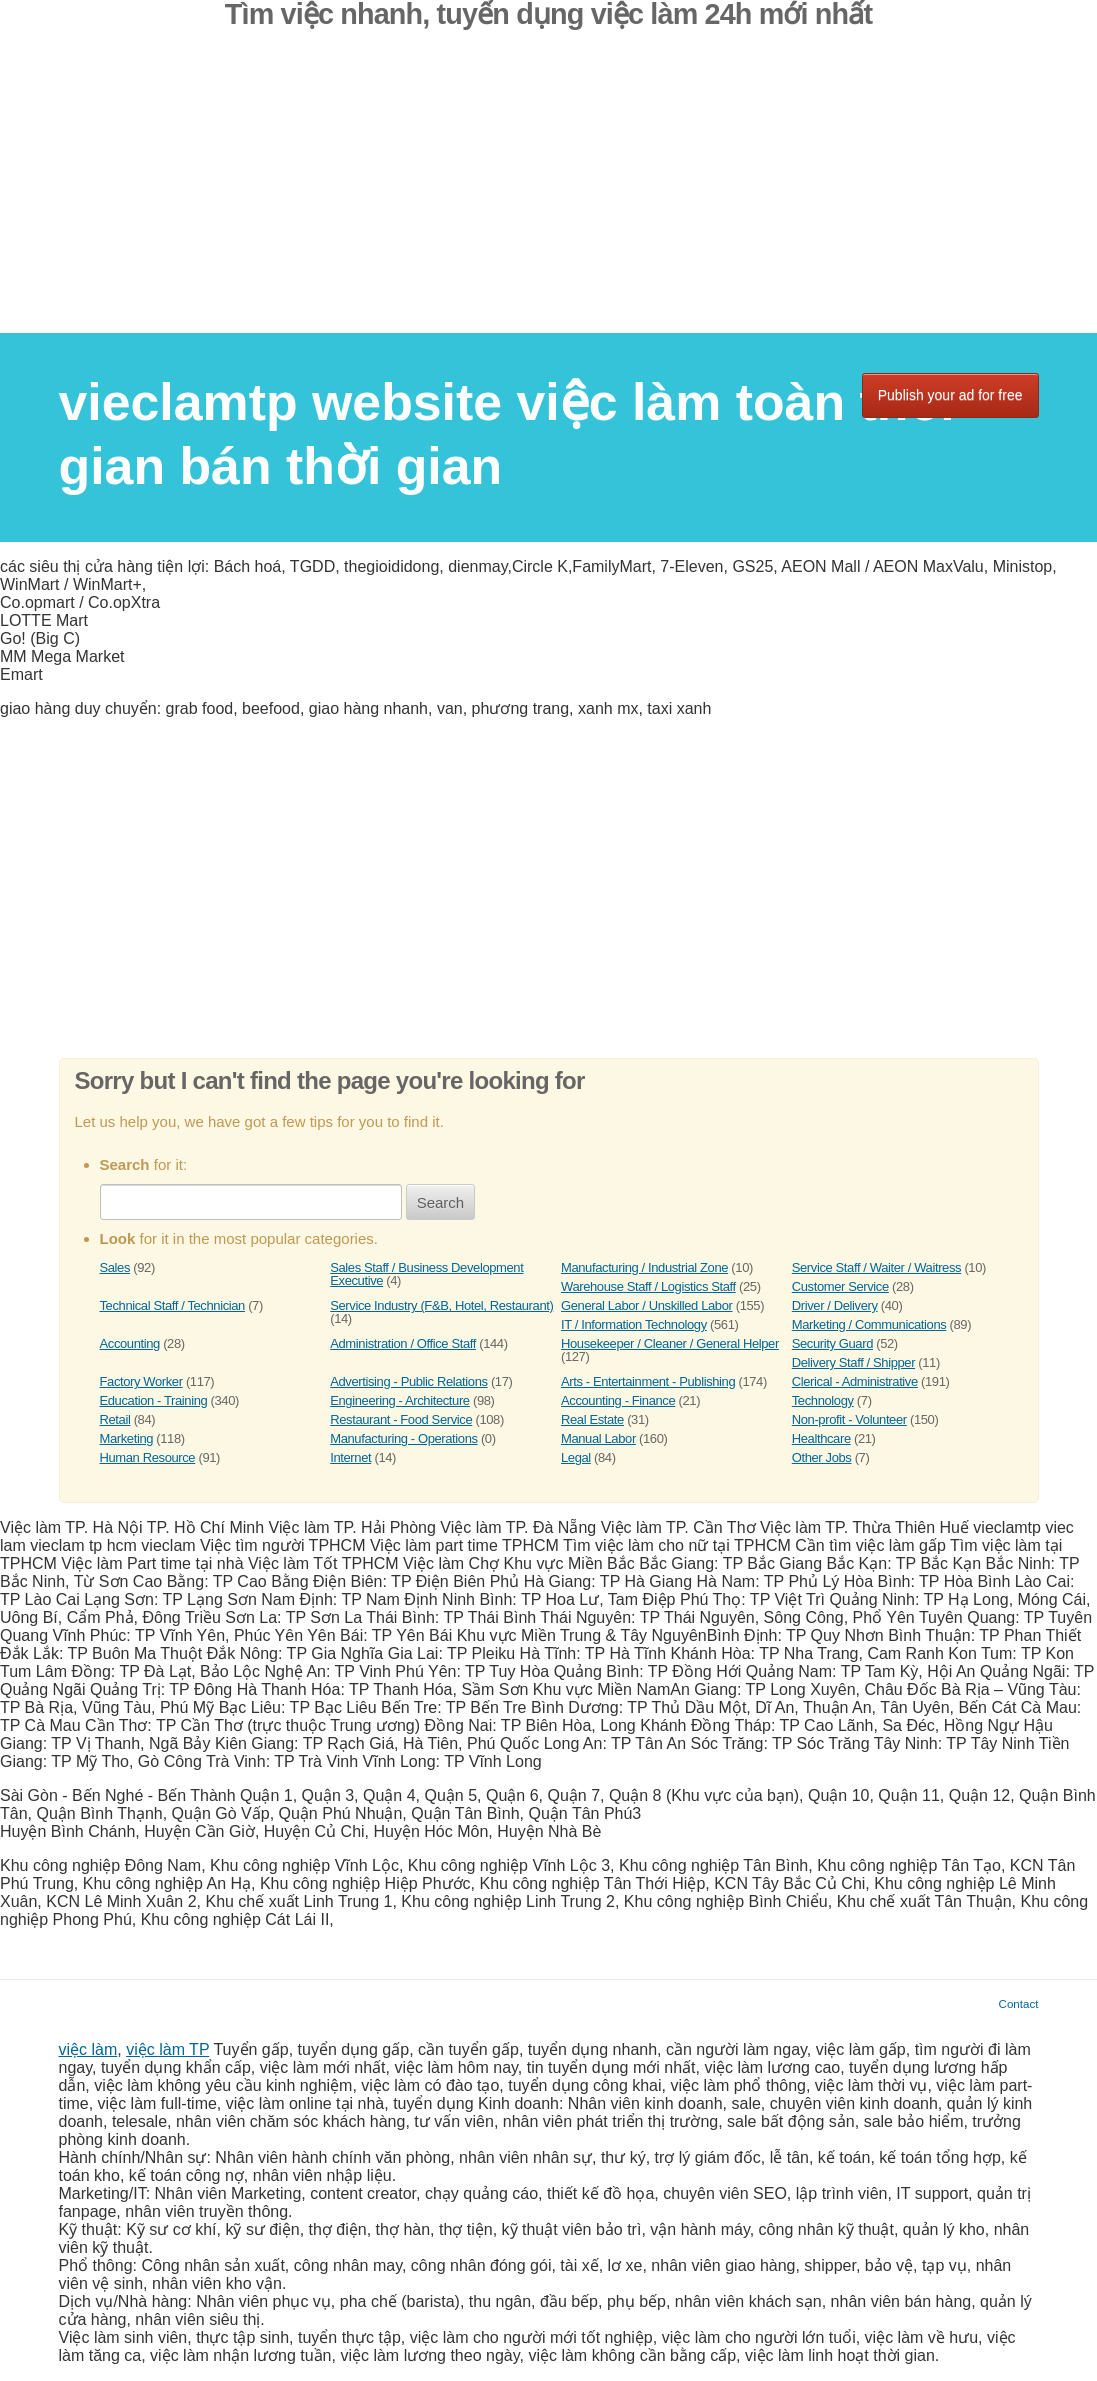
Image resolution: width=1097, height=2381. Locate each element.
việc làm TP (167, 2049)
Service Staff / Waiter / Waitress (876, 1267)
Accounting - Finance (618, 1400)
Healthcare (821, 1438)
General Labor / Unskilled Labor (646, 1305)
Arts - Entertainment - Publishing (648, 1381)
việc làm (88, 2049)
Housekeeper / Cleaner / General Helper (670, 1343)
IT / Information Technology (634, 1324)
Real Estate (592, 1419)
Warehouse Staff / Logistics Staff (648, 1286)
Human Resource (148, 1457)
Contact (1019, 2003)
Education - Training (154, 1400)
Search (441, 1202)
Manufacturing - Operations (403, 1438)
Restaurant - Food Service (401, 1419)
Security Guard (832, 1343)
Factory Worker (141, 1381)
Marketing (127, 1438)
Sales (115, 1267)
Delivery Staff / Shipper (853, 1362)
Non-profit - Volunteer (849, 1419)
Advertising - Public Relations (408, 1381)
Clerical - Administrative (855, 1381)
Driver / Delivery (835, 1305)
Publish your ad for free (950, 395)
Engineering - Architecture (399, 1400)
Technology (823, 1400)
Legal (576, 1457)
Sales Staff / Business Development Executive (426, 1274)
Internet (350, 1457)
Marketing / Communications (869, 1324)
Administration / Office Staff (403, 1343)
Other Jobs (822, 1457)
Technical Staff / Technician (172, 1305)
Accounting (130, 1343)
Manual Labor (598, 1438)
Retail (115, 1419)
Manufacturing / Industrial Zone (644, 1267)
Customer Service (840, 1286)
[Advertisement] (548, 193)
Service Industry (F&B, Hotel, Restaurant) (441, 1305)
